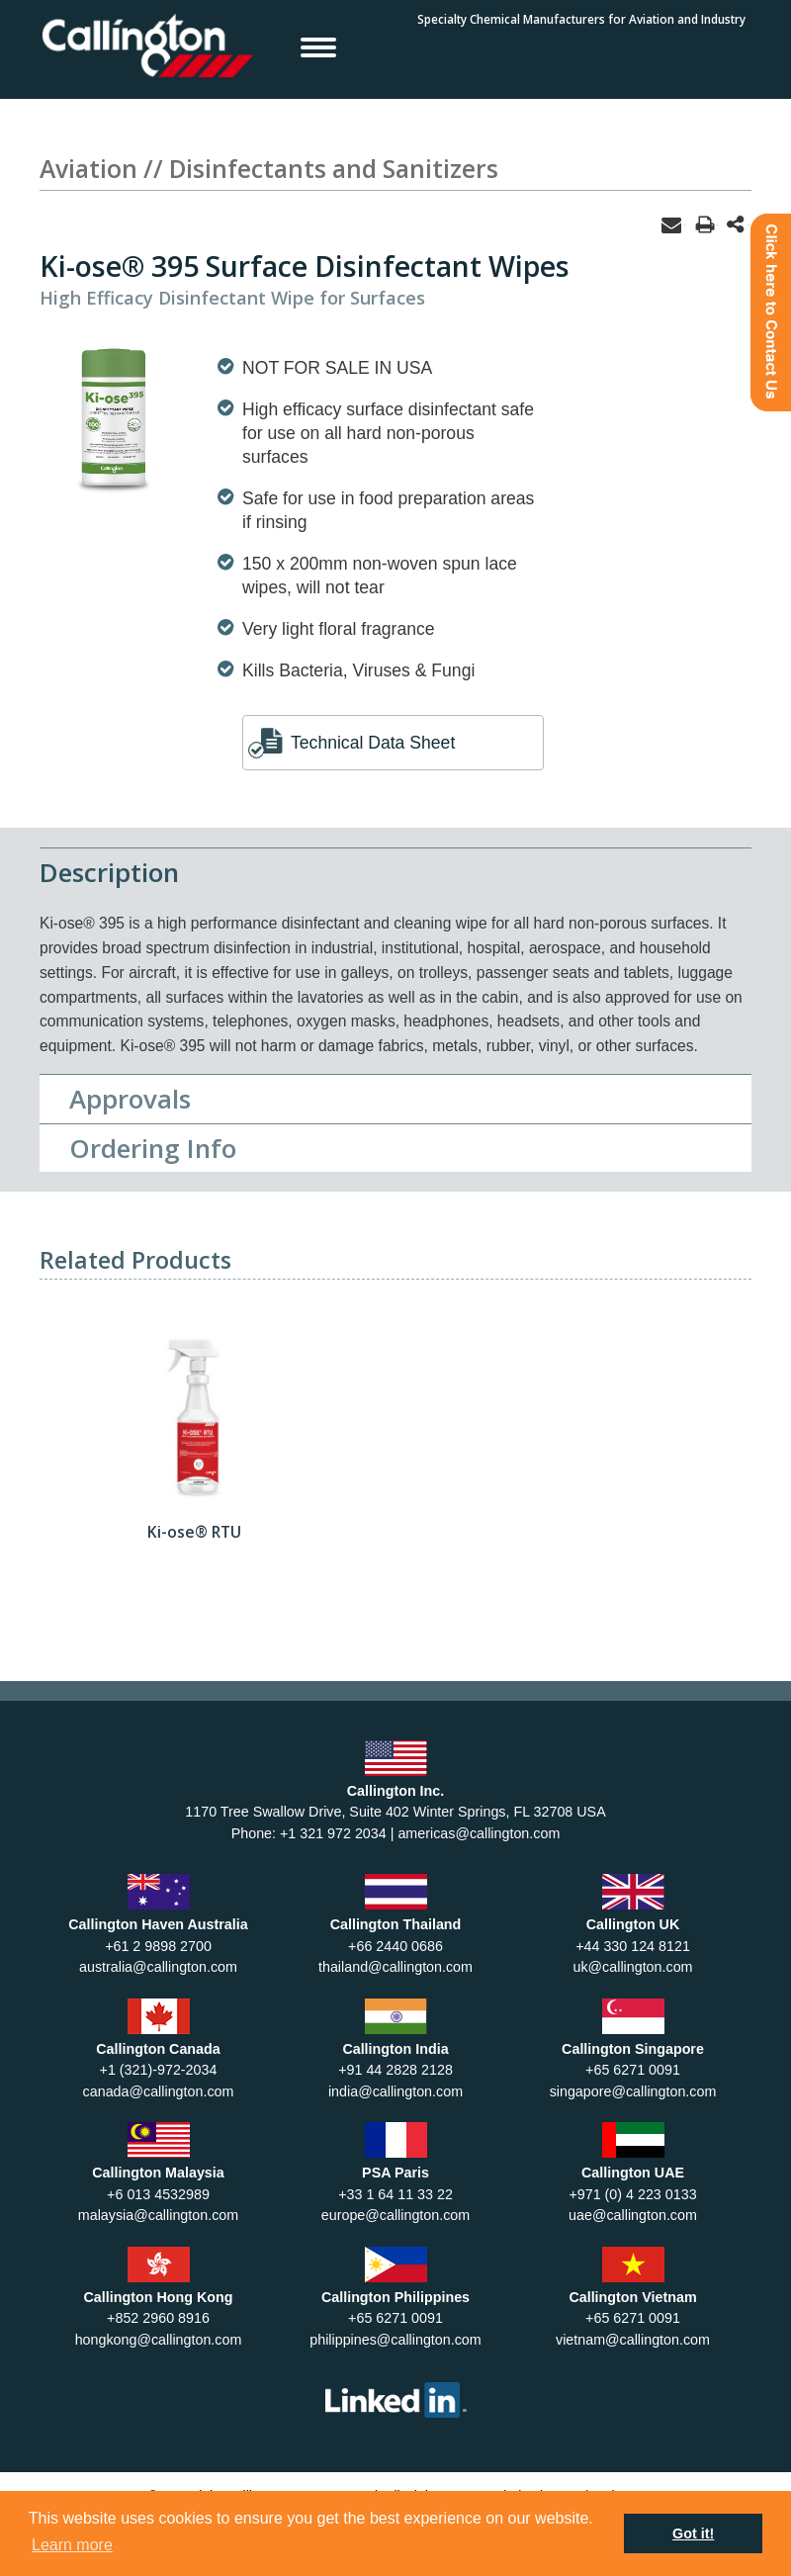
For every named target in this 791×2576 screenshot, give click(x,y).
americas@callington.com (478, 1833)
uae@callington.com (633, 2215)
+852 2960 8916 (158, 2318)
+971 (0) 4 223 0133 (632, 2194)
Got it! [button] (693, 2533)
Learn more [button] (72, 2544)
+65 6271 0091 (632, 2070)
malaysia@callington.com (158, 2215)
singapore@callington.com (633, 2091)
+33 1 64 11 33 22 (395, 2194)
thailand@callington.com (395, 1967)
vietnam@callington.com (633, 2340)
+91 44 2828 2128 (395, 2070)
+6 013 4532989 (158, 2194)
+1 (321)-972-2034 (159, 2070)
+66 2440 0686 (395, 1946)
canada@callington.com (158, 2091)
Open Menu (318, 46)
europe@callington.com (395, 2215)
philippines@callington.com (395, 2340)
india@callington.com (395, 2091)
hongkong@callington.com (158, 2340)
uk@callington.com (633, 1967)
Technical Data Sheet (373, 743)
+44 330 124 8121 (632, 1946)
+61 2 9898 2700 (158, 1946)
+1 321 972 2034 (333, 1833)
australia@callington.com (158, 1967)
